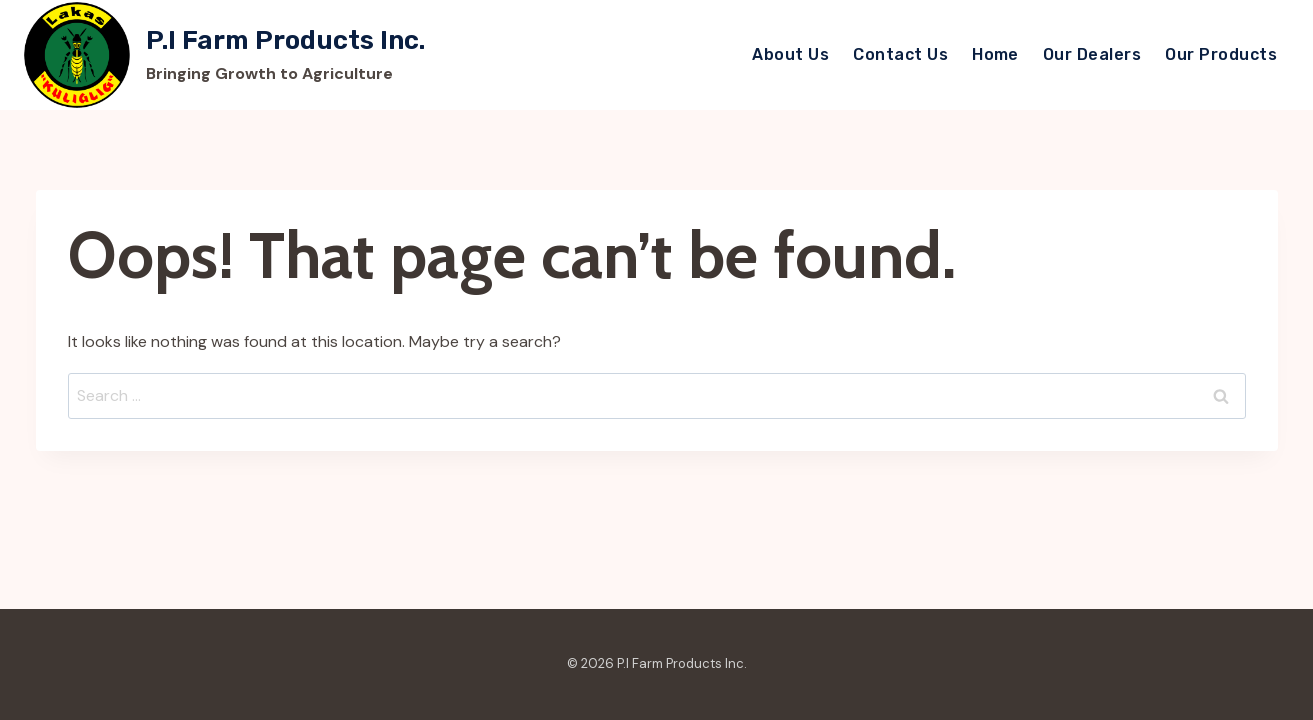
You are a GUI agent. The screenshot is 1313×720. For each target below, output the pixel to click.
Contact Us (900, 54)
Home (995, 54)
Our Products (1221, 54)
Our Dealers (1092, 54)
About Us (790, 54)
